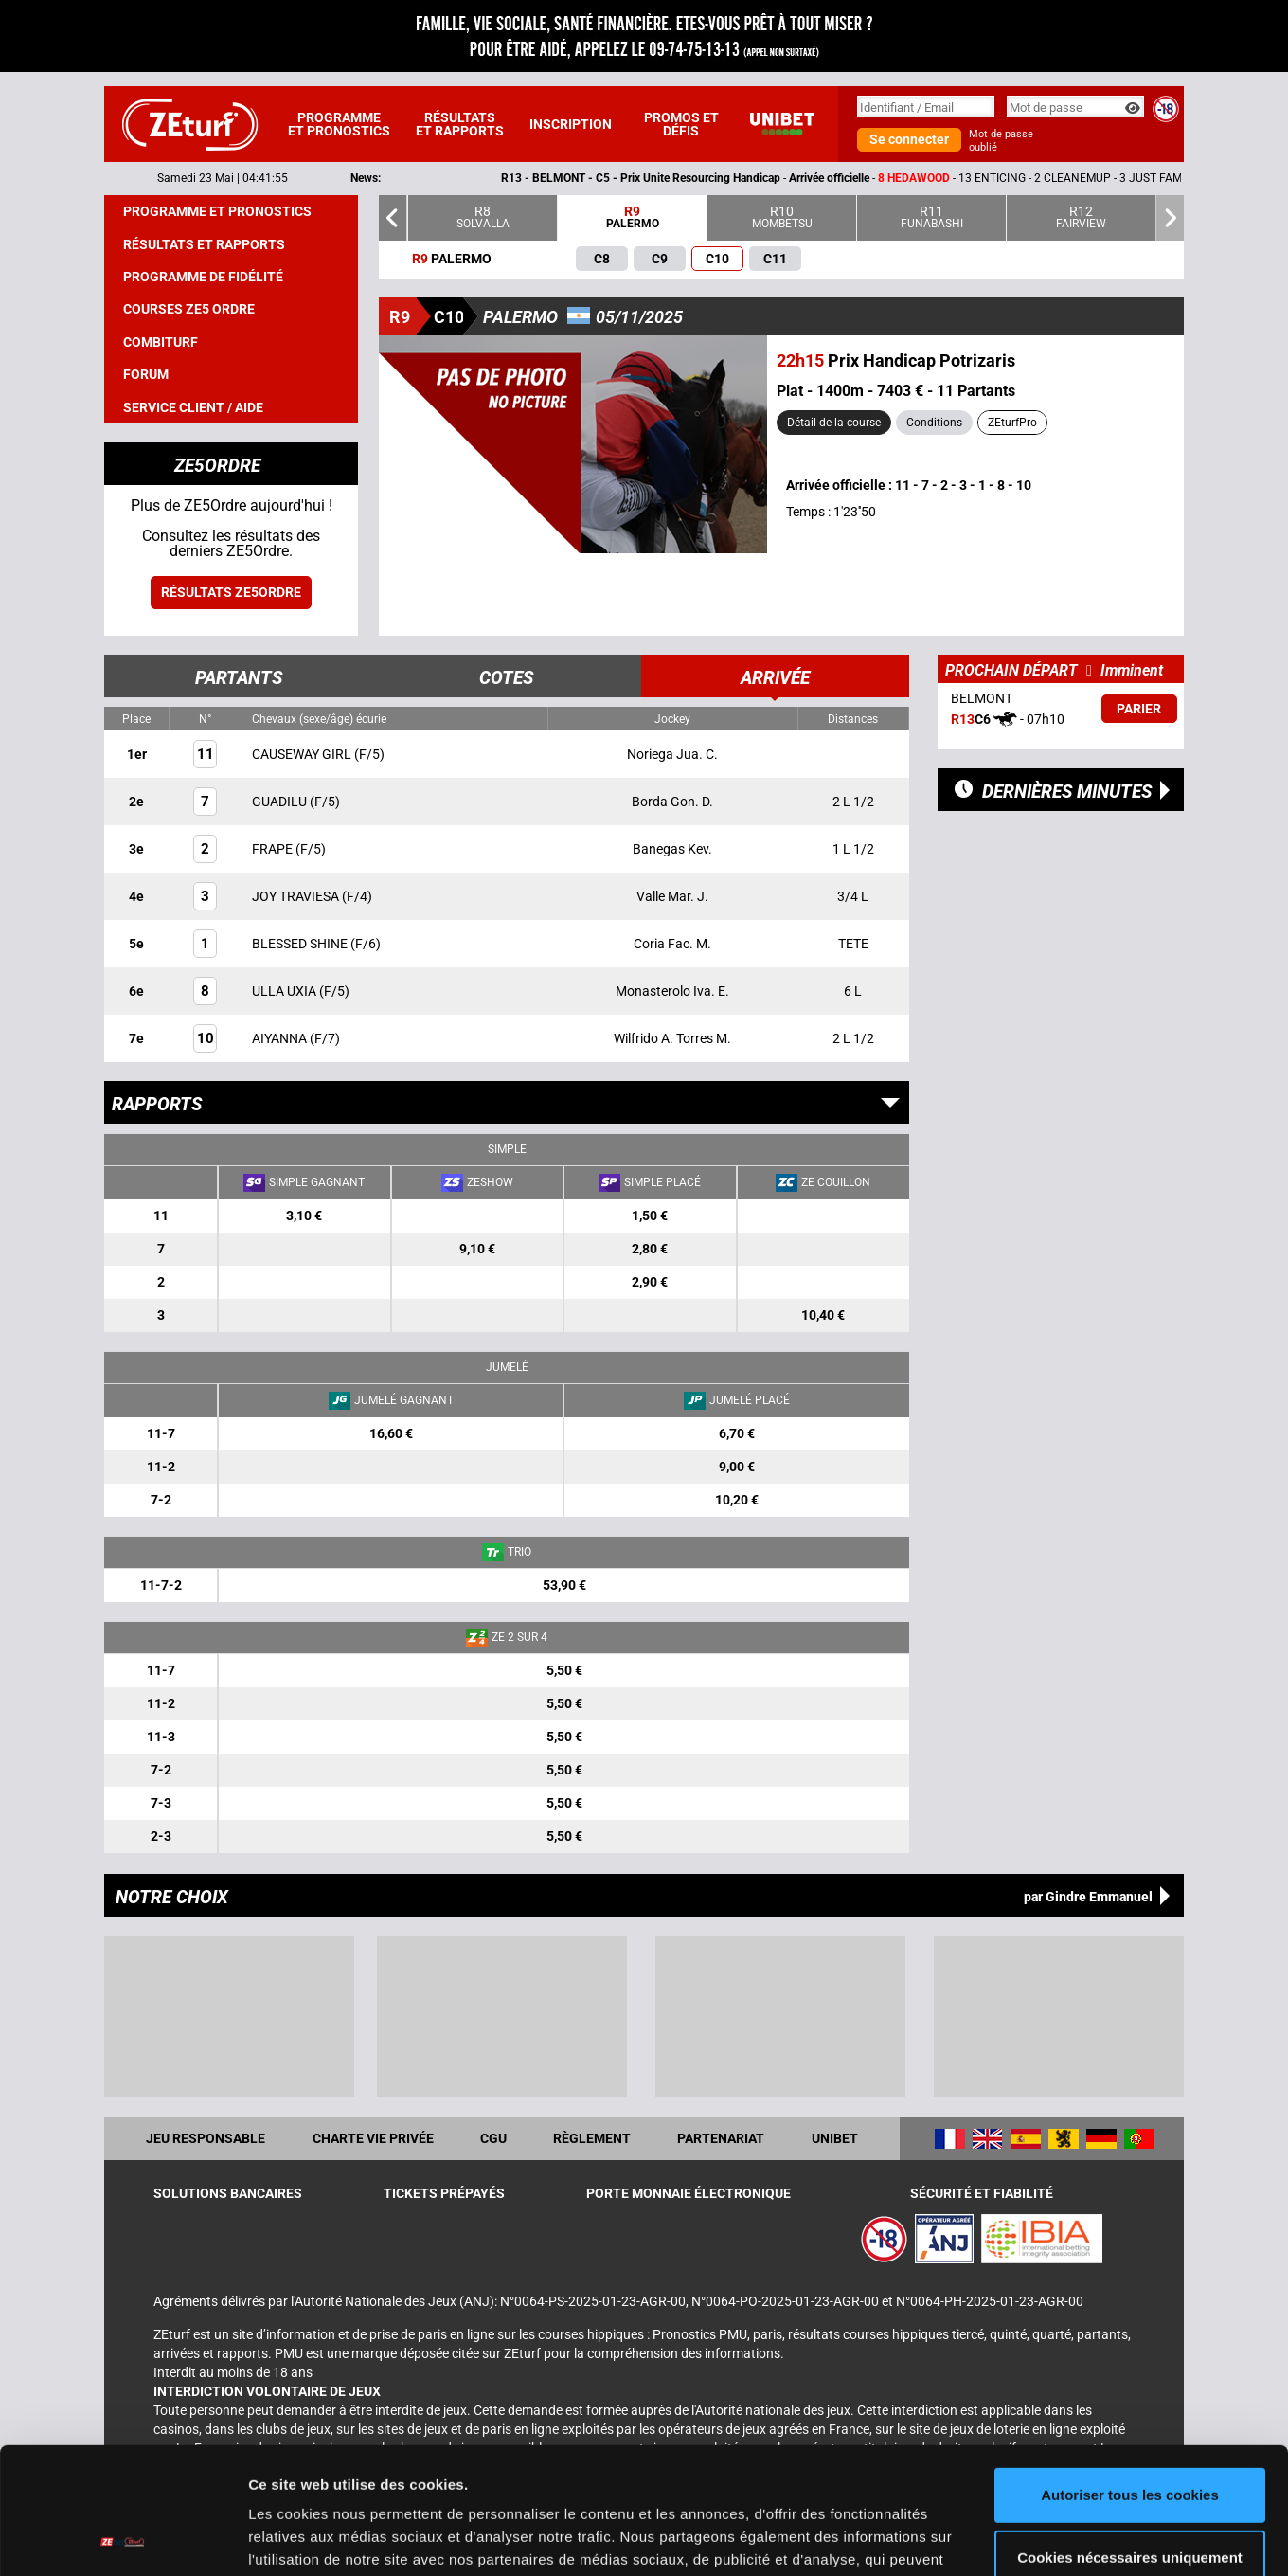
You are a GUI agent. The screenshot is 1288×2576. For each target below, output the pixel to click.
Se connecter (909, 139)
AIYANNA (281, 1038)
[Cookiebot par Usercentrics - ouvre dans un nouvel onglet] (123, 2539)
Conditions (934, 422)
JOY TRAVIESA (297, 896)
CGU (493, 2138)
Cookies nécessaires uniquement (1130, 2438)
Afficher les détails (312, 2539)
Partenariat (720, 2138)
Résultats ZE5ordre (231, 592)
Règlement (592, 2138)
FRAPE (273, 848)
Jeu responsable (205, 2138)
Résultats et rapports (460, 124)
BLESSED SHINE (301, 943)
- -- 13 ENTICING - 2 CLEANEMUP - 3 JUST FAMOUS (897, 178)
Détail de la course (834, 422)
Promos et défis (681, 124)
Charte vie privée (373, 2138)
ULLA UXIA (285, 991)
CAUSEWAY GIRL (303, 754)
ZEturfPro (1012, 422)
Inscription (570, 124)
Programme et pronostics (339, 124)
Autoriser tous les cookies (1130, 2377)
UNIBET (835, 2138)
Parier (1139, 708)
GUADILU (281, 801)
